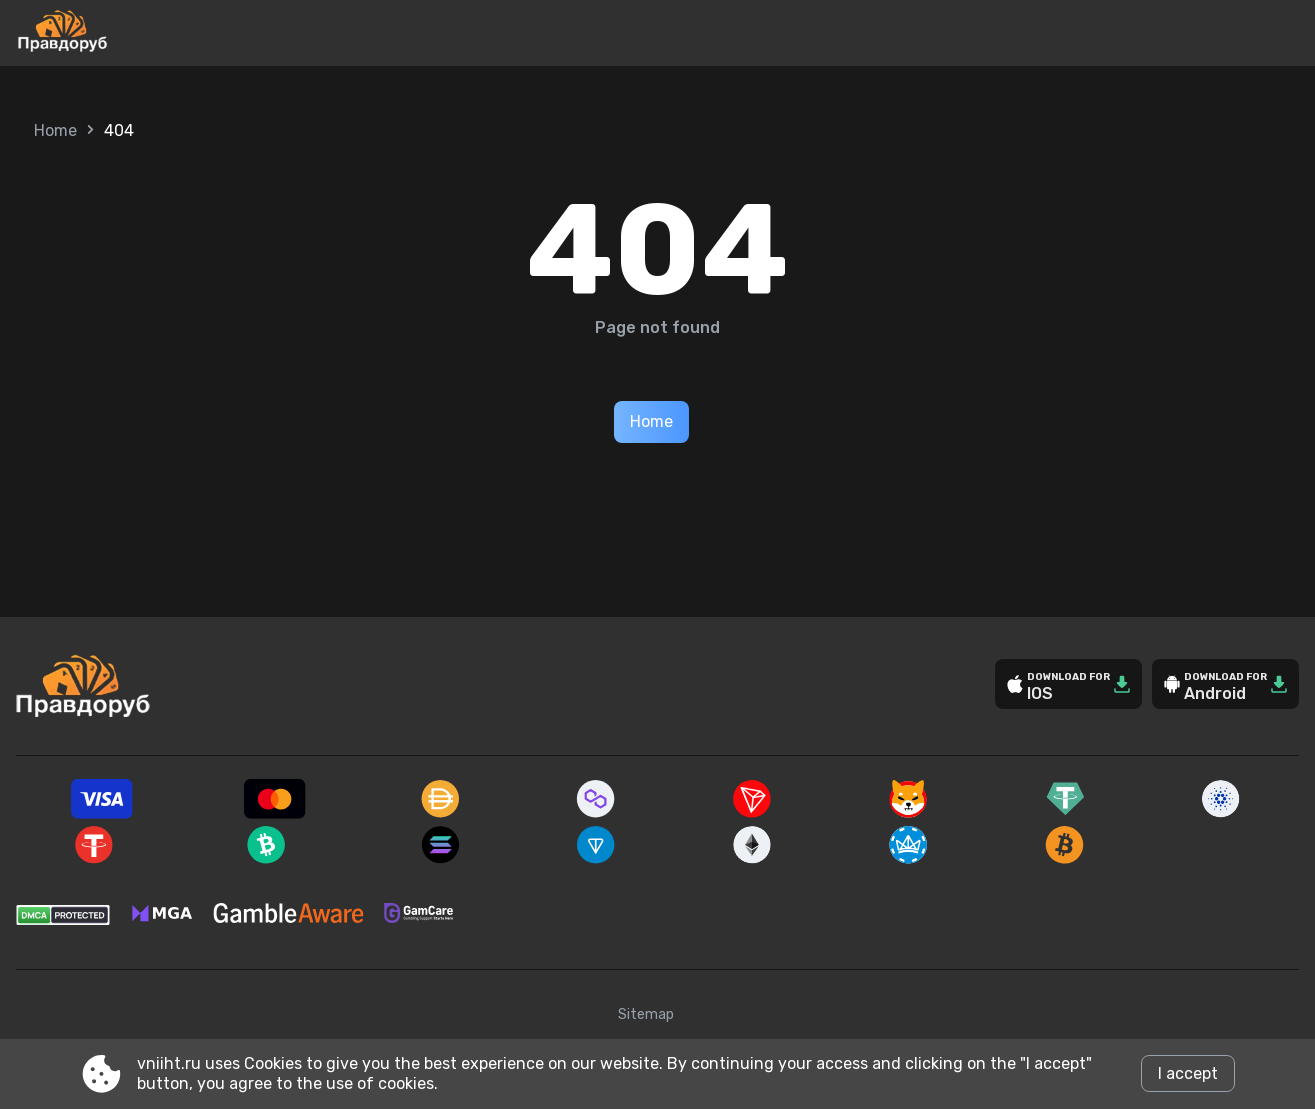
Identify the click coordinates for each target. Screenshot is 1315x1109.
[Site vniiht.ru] (128, 33)
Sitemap (646, 1014)
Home (55, 130)
